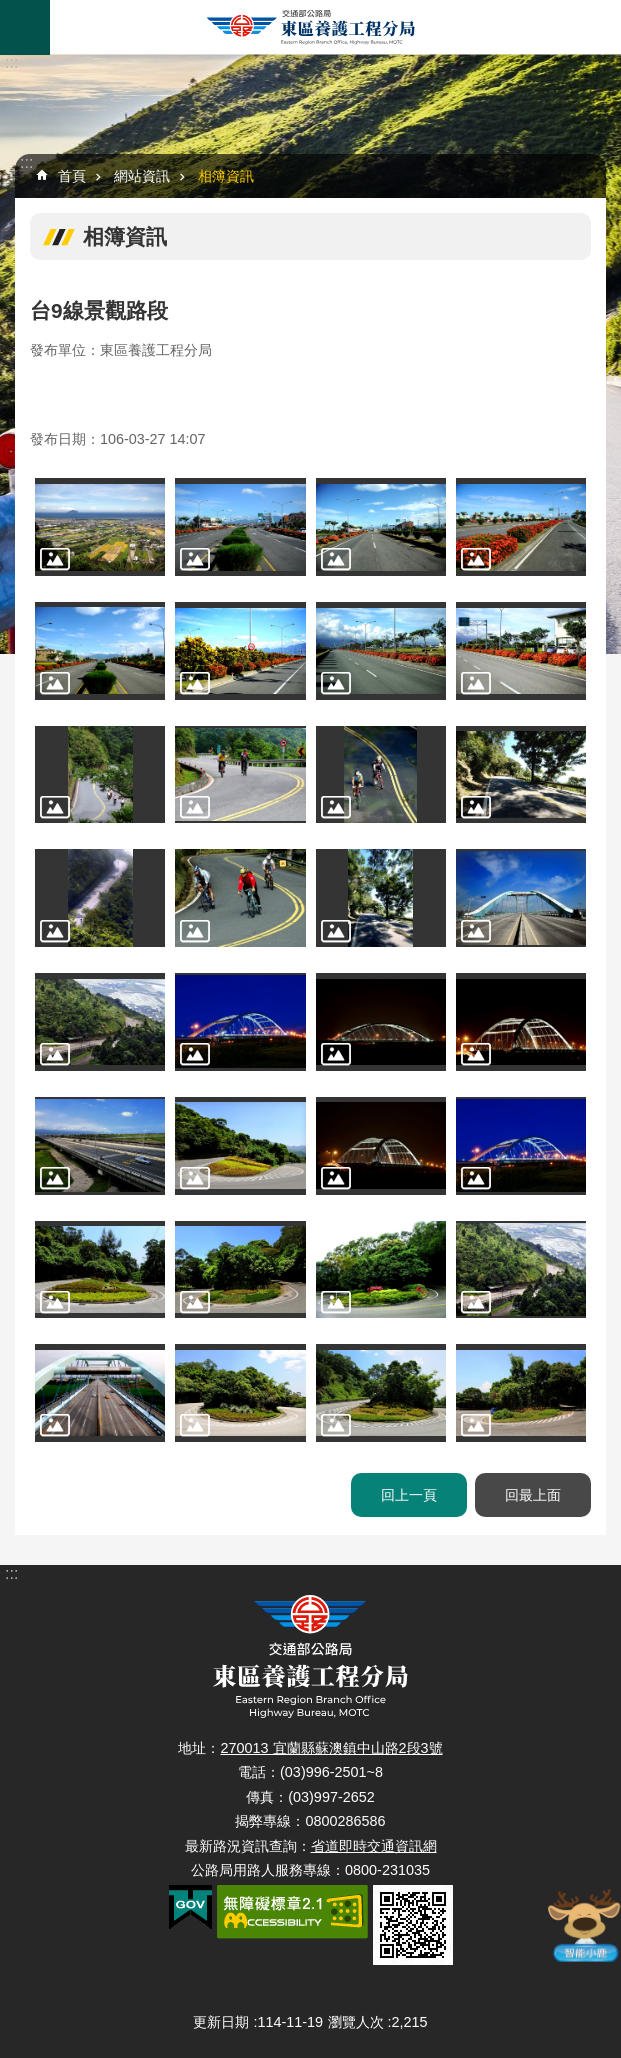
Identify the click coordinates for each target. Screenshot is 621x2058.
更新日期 (221, 2022)
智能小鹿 (584, 1925)
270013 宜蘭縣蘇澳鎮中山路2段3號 (331, 1748)
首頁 (72, 176)
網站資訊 (142, 176)
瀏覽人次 (356, 2022)
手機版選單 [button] (25, 27)
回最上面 (533, 1495)
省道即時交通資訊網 (374, 1846)
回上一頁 (409, 1495)
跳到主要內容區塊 (10, 10)
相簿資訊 (226, 176)
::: (11, 62)
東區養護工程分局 (310, 27)
